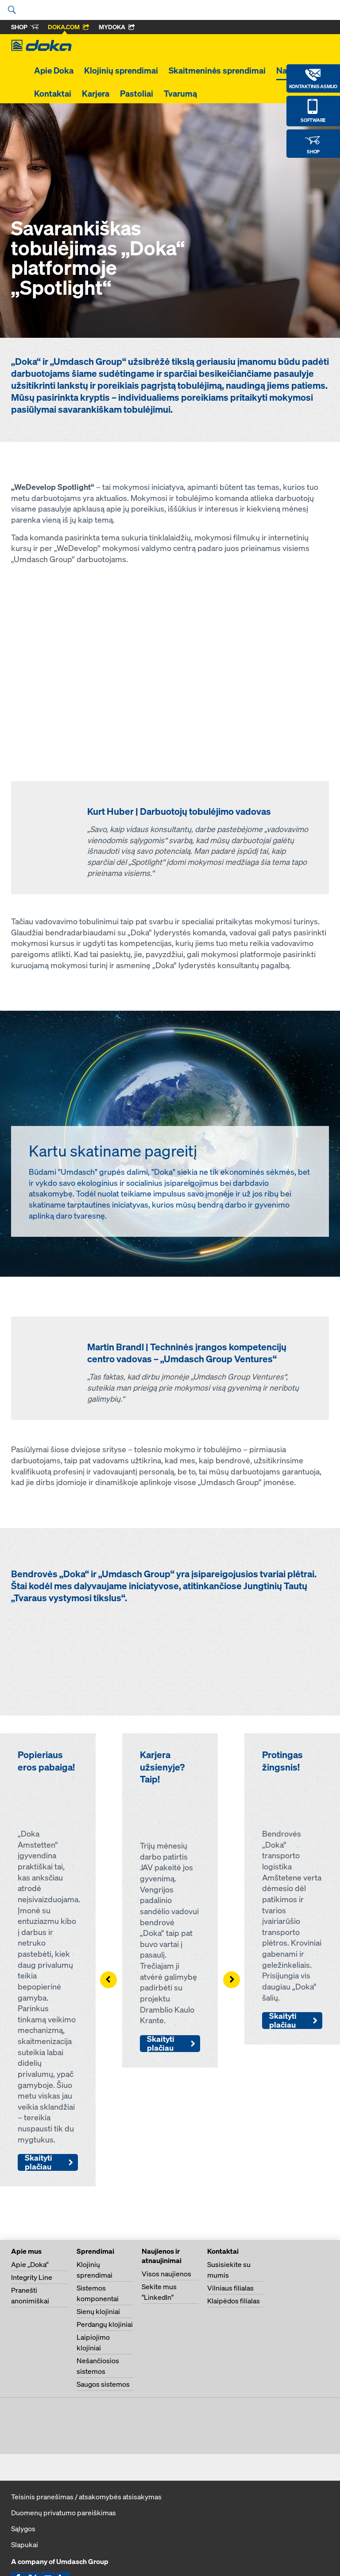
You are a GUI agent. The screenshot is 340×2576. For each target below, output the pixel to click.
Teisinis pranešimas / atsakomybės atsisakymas (86, 2497)
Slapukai (24, 2544)
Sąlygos (23, 2528)
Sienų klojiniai (98, 2311)
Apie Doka (53, 70)
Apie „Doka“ (30, 2264)
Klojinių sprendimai (121, 70)
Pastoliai (136, 93)
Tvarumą (180, 93)
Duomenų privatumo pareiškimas (63, 2512)
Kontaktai (52, 93)
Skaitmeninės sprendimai (217, 70)
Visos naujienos (166, 2274)
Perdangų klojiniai (105, 2324)
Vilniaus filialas (230, 2288)
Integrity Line (31, 2277)
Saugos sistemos (103, 2384)
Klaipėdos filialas (233, 2301)
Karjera (95, 93)
